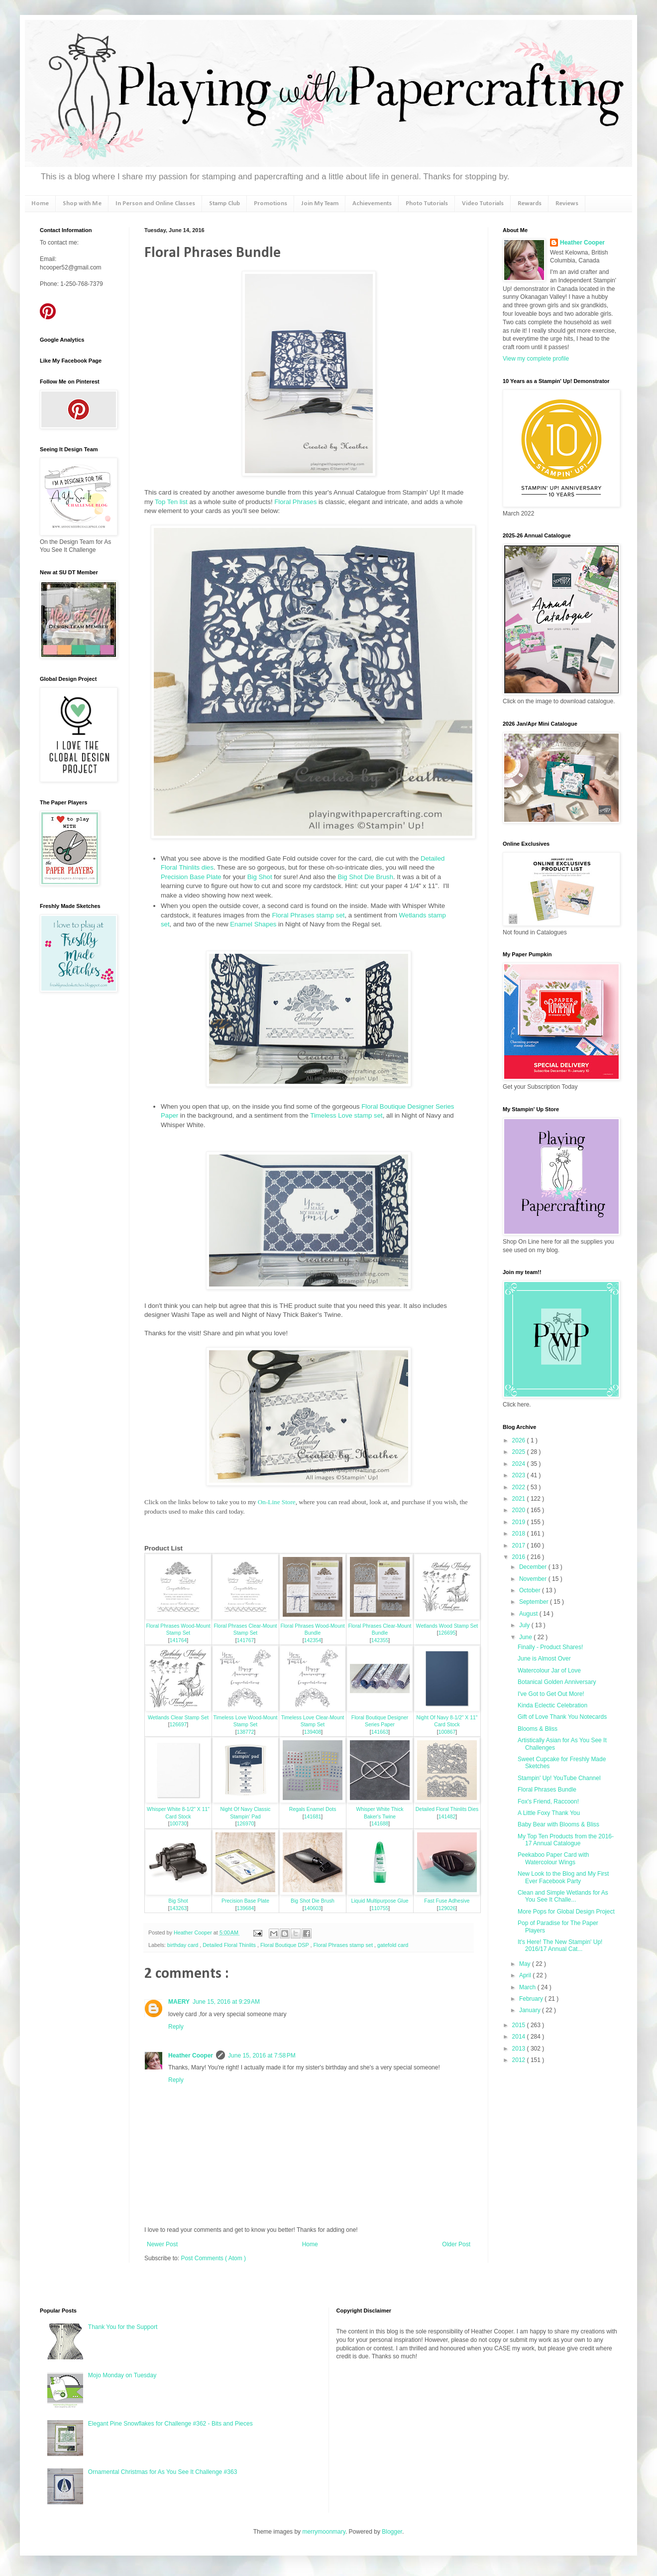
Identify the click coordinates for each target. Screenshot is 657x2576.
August (529, 1613)
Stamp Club (224, 203)
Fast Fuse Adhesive (446, 1901)
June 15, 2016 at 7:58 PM (262, 2055)
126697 (178, 1724)
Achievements (372, 203)
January (530, 2010)
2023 (519, 1475)
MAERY (179, 2001)
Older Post (456, 2244)
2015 (519, 2025)
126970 (245, 1823)
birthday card (183, 1945)
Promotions (270, 203)
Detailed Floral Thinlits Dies (447, 1809)
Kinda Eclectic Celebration (552, 1705)
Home (40, 203)
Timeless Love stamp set (346, 1115)
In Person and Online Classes (155, 203)
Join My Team (319, 203)
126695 (447, 1633)
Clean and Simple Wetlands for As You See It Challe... (563, 1896)
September (534, 1601)
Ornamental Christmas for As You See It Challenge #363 (162, 2471)
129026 (447, 1908)
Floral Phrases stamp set (308, 915)
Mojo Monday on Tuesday (122, 2375)
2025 (519, 1451)
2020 (519, 1510)
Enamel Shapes (253, 924)
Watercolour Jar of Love (549, 1670)
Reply (176, 2026)
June (526, 1637)
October (530, 1590)
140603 (313, 1908)
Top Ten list (171, 502)
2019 (519, 1522)
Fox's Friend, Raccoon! (548, 1801)
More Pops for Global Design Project (566, 1911)
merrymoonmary (323, 2531)
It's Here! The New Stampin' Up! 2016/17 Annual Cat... (560, 1945)
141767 (245, 1640)
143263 (178, 1908)
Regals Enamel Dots (312, 1809)
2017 (519, 1545)
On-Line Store (277, 1502)
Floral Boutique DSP (285, 1945)
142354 (313, 1640)
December (533, 1566)
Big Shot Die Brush (365, 877)
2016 (519, 1556)
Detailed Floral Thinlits (230, 1945)
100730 (178, 1823)
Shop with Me (82, 203)
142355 (380, 1640)
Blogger (392, 2531)
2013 (519, 2048)
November (533, 1578)
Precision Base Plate (191, 877)
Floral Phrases (295, 502)
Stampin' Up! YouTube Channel (559, 1778)
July (525, 1625)
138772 (245, 1732)
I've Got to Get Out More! (551, 1693)
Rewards (530, 203)
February (532, 1998)
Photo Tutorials (427, 203)
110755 (380, 1908)
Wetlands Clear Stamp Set (178, 1717)
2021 (519, 1498)
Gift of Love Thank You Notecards (562, 1716)
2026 (519, 1440)
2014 (519, 2036)
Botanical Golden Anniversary (557, 1681)
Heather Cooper (194, 1932)
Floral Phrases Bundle (547, 1789)
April (526, 1975)
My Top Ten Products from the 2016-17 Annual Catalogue (566, 1840)
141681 (313, 1816)
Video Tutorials (483, 203)
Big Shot (259, 877)
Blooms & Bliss (537, 1728)
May (525, 1963)
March (528, 1987)
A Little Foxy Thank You (549, 1812)
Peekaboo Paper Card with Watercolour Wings (553, 1858)
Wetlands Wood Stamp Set (447, 1626)
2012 (519, 2060)
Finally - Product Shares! (550, 1647)
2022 (519, 1487)
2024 (519, 1463)
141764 (178, 1640)
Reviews (566, 203)
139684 (245, 1908)
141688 (380, 1823)
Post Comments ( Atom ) (213, 2258)
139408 (313, 1732)
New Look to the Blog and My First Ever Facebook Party (563, 1877)
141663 (380, 1732)
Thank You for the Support (122, 2326)
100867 (447, 1732)
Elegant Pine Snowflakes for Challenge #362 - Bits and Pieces (170, 2423)
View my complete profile (536, 358)
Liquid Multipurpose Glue (380, 1901)
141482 (447, 1816)
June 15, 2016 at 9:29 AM (226, 2001)
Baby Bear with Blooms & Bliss (558, 1824)
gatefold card (392, 1945)
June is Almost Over (544, 1658)
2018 (519, 1533)
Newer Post (162, 2244)
